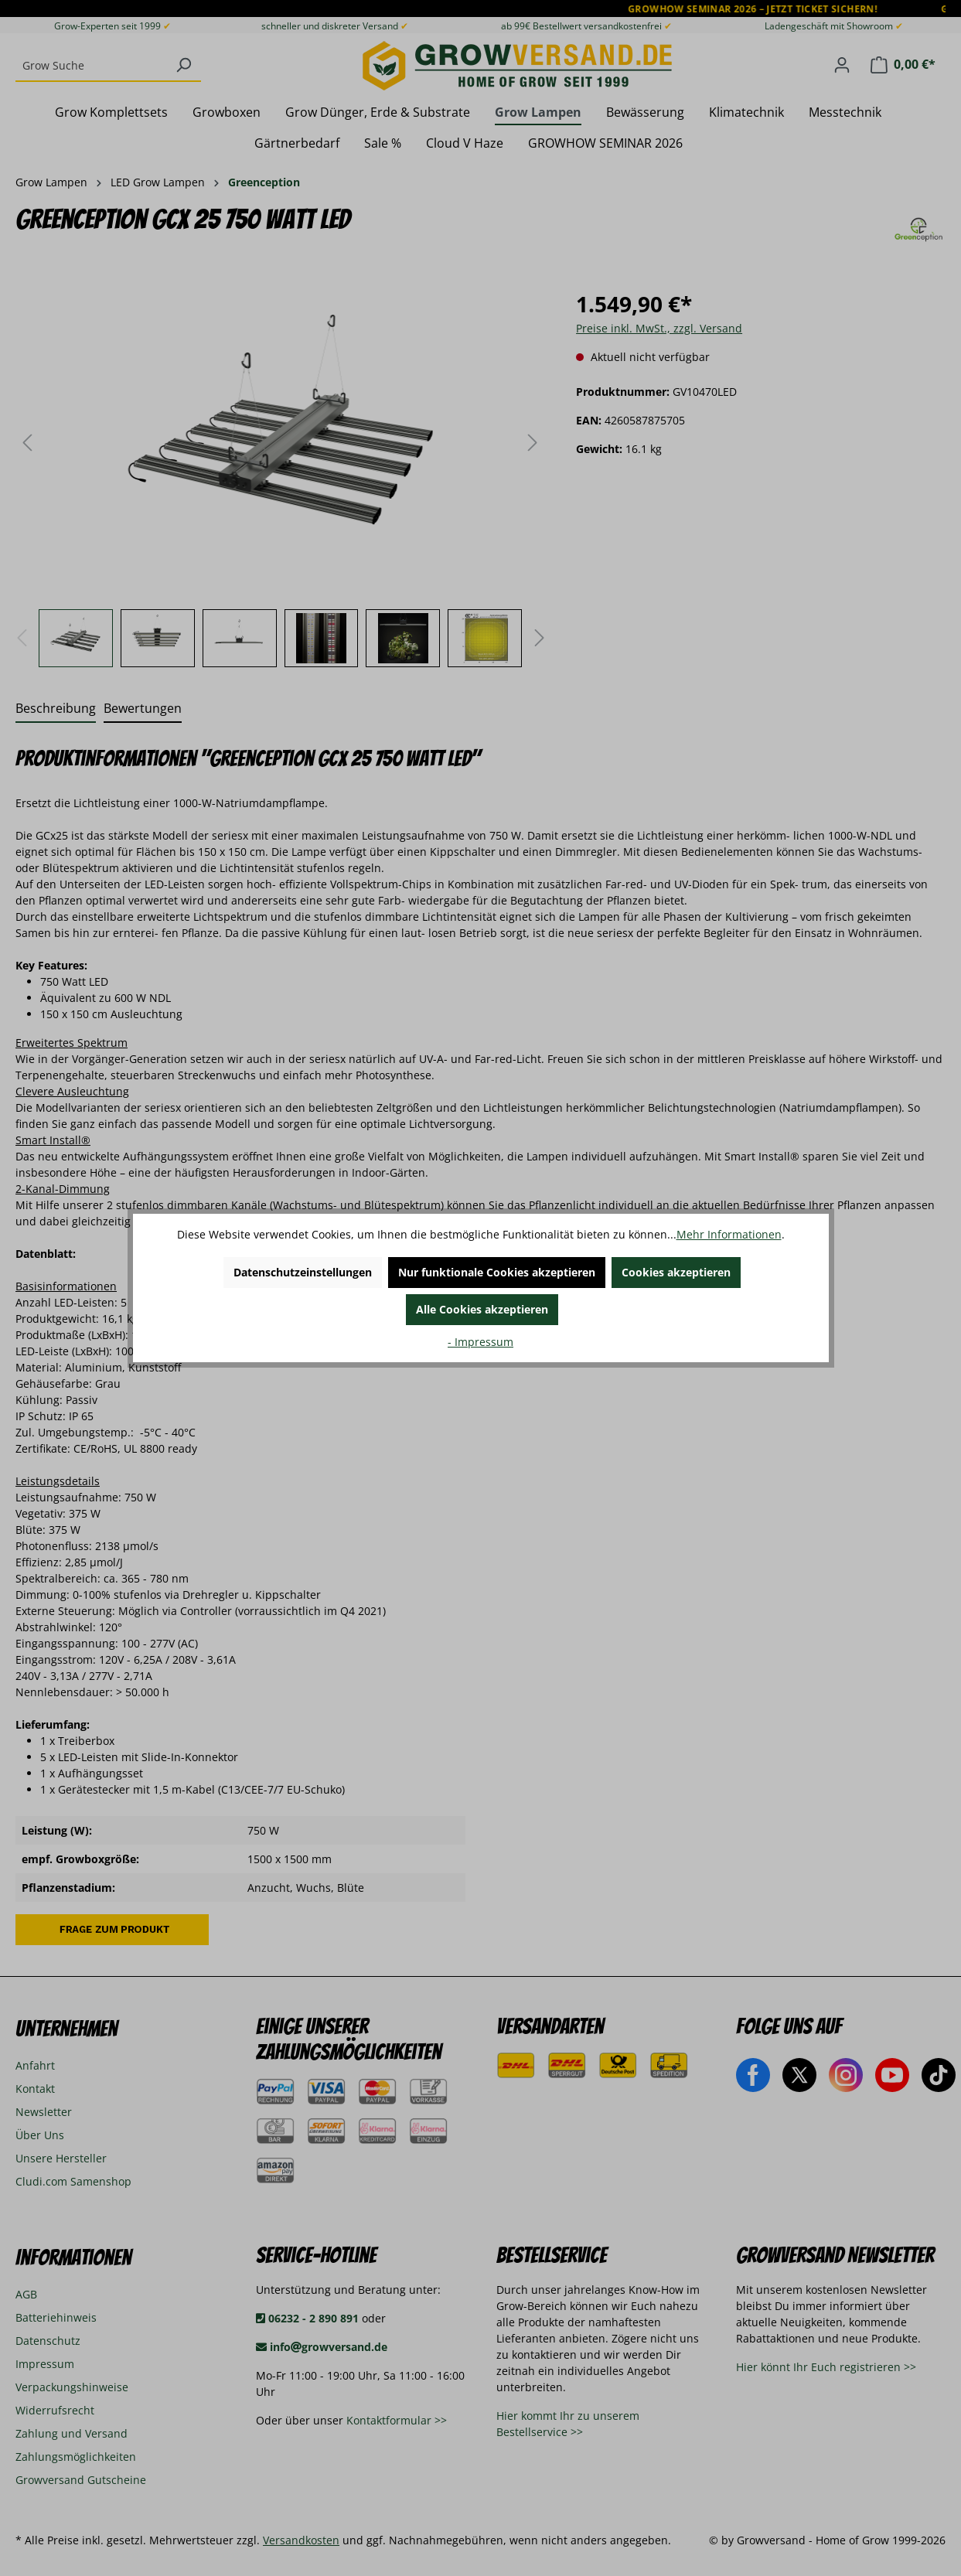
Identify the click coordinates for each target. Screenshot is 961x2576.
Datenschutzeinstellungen (302, 1272)
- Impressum (480, 1341)
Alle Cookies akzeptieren (482, 1309)
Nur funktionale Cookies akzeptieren (496, 1272)
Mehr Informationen (729, 1234)
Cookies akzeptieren (676, 1272)
